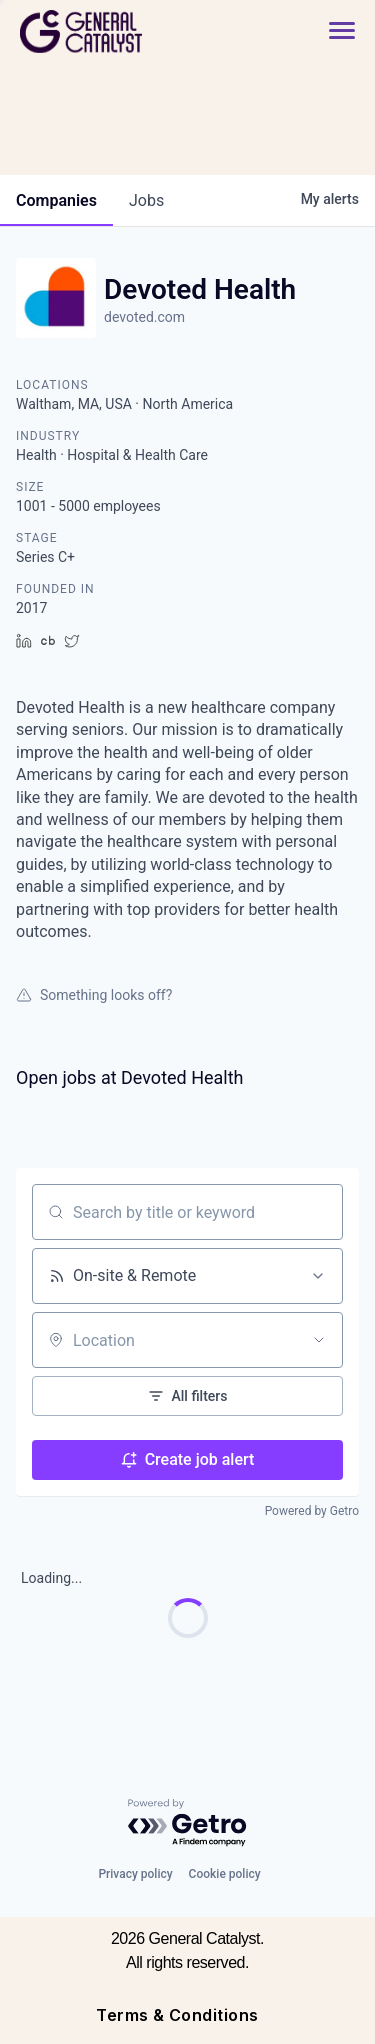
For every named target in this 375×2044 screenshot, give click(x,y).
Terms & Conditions (177, 2015)
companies (56, 200)
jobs (146, 200)
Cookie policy (225, 1874)
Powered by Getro (312, 1511)
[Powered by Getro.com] (188, 1823)
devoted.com (144, 317)
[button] (342, 31)
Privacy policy (135, 1874)
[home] (136, 31)
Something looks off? (94, 995)
